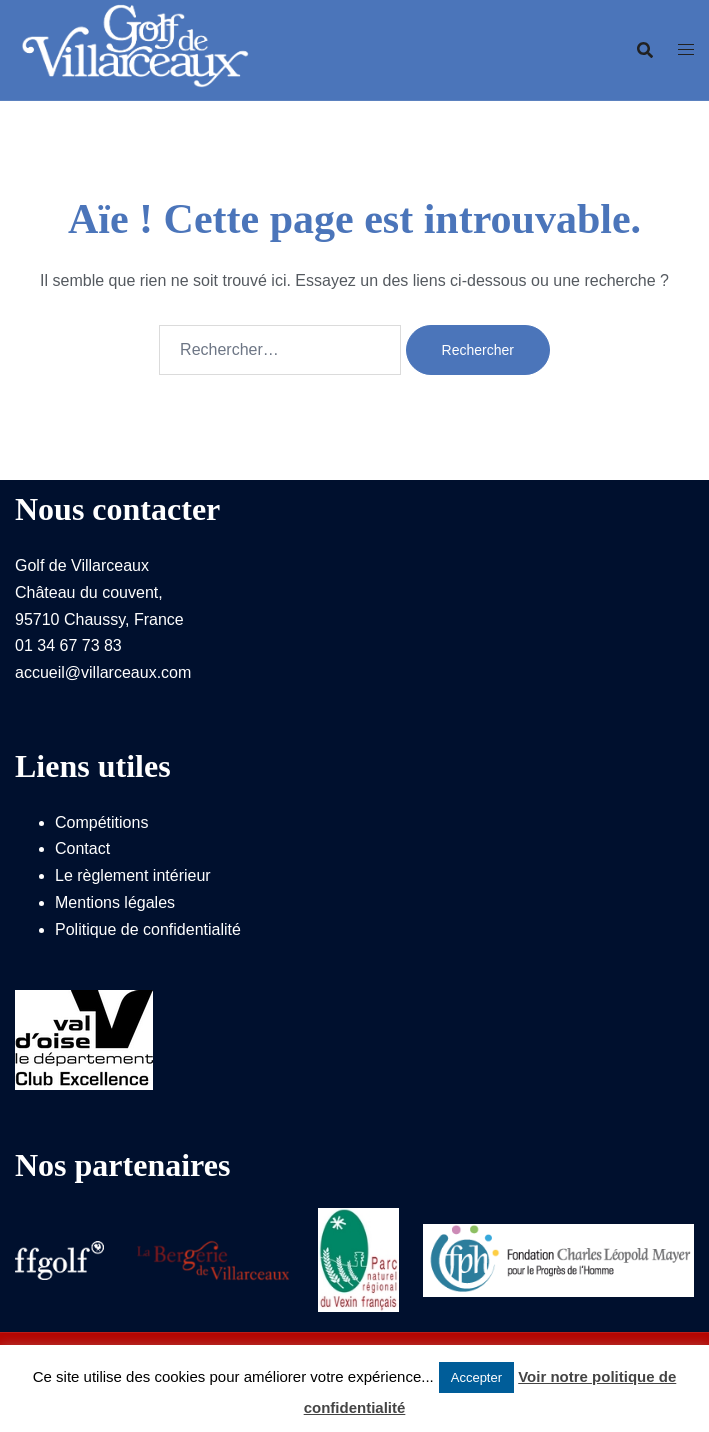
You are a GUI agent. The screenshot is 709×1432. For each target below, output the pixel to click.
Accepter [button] (476, 1377)
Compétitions (101, 822)
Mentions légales (115, 902)
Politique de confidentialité (148, 929)
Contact (82, 848)
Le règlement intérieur (133, 875)
